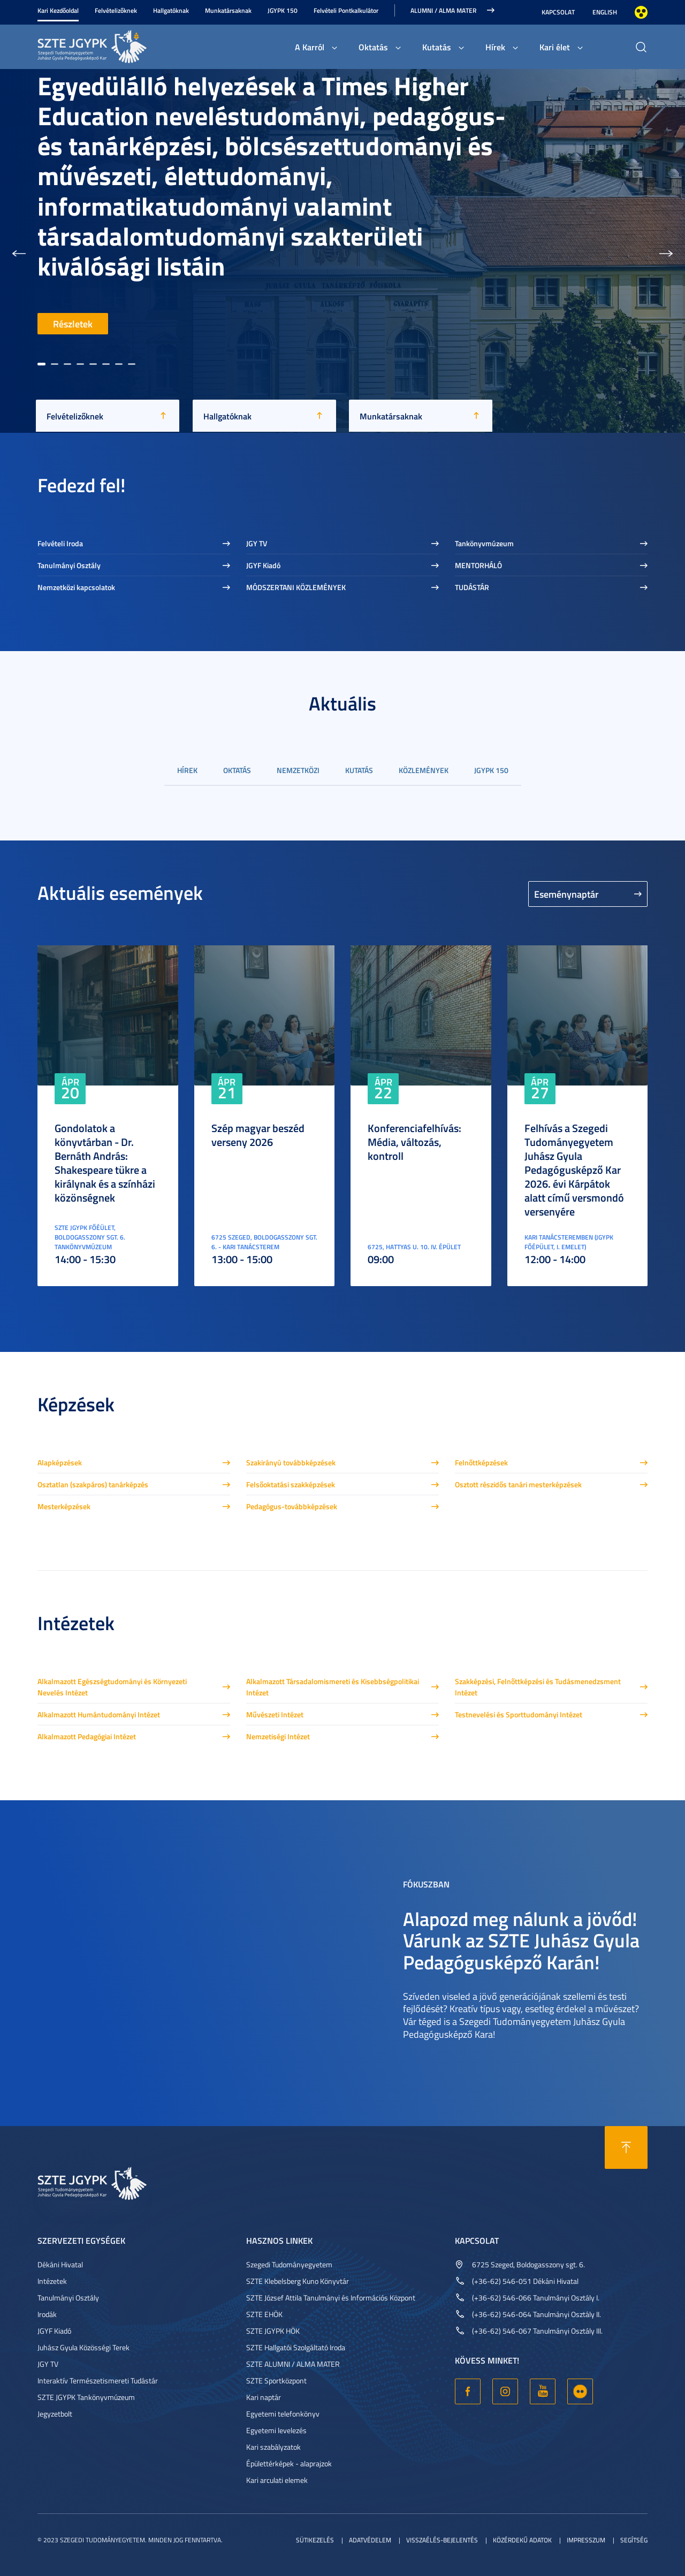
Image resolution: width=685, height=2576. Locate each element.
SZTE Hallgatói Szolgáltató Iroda (295, 2347)
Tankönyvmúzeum (484, 543)
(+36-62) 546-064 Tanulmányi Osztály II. (536, 2314)
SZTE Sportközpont (276, 2380)
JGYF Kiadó (263, 565)
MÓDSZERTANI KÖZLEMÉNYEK (296, 587)
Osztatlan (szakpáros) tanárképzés (92, 1484)
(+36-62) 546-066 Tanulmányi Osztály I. (535, 2297)
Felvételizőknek (116, 10)
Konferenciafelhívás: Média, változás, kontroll (414, 1141)
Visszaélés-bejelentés (442, 2539)
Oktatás (373, 47)
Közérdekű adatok (522, 2539)
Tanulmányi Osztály (69, 565)
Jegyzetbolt (54, 2414)
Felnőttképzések (481, 1462)
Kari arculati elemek (277, 2480)
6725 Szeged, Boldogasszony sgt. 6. (528, 2264)
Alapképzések (59, 1462)
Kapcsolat (558, 12)
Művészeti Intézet (274, 1714)
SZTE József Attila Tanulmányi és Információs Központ (330, 2297)
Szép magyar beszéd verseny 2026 (258, 1134)
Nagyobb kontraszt (641, 12)
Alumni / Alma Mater (443, 10)
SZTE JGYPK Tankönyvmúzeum (86, 2397)
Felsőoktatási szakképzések (290, 1484)
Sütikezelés (315, 2539)
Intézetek (52, 2281)
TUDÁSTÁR (472, 587)
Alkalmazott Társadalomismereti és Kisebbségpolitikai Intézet (332, 1687)
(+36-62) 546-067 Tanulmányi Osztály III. (537, 2331)
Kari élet (554, 47)
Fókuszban (426, 1883)
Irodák (47, 2314)
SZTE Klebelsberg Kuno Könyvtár (297, 2281)
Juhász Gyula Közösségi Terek (83, 2347)
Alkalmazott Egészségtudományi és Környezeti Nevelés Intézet (112, 1687)
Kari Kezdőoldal (58, 10)
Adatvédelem (370, 2539)
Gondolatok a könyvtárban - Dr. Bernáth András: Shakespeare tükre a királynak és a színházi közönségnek (105, 1162)
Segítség (634, 2539)
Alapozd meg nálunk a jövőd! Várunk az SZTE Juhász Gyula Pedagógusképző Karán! (521, 1939)
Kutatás (436, 47)
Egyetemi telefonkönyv (282, 2414)
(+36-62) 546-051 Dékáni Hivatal (525, 2281)
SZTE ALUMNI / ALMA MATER (293, 2364)
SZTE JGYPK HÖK (273, 2331)
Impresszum (586, 2539)
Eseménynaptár (566, 894)
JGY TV (256, 543)
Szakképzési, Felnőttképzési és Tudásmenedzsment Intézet (538, 1687)
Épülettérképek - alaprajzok (289, 2463)
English (604, 12)
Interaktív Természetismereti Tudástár (97, 2380)
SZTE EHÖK (264, 2314)
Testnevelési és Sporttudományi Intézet (518, 1714)
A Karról (309, 47)
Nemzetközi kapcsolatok (76, 587)
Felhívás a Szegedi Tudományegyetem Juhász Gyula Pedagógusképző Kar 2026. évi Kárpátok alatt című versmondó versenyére (574, 1169)
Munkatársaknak (228, 10)
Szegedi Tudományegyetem (289, 2264)
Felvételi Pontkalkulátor (346, 10)
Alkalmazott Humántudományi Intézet (98, 1714)
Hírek (495, 47)
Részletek (73, 324)
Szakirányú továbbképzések (291, 1462)
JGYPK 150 (283, 10)
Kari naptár (263, 2397)
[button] (18, 251)
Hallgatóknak (171, 10)
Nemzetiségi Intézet (278, 1736)
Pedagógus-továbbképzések (291, 1506)
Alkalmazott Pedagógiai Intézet (86, 1736)
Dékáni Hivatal (60, 2264)
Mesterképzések (63, 1506)
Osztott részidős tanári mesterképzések (518, 1484)
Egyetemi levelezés (276, 2430)
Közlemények (423, 770)
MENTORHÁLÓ (478, 565)
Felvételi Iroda (60, 543)
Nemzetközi (298, 770)
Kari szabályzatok (273, 2447)
